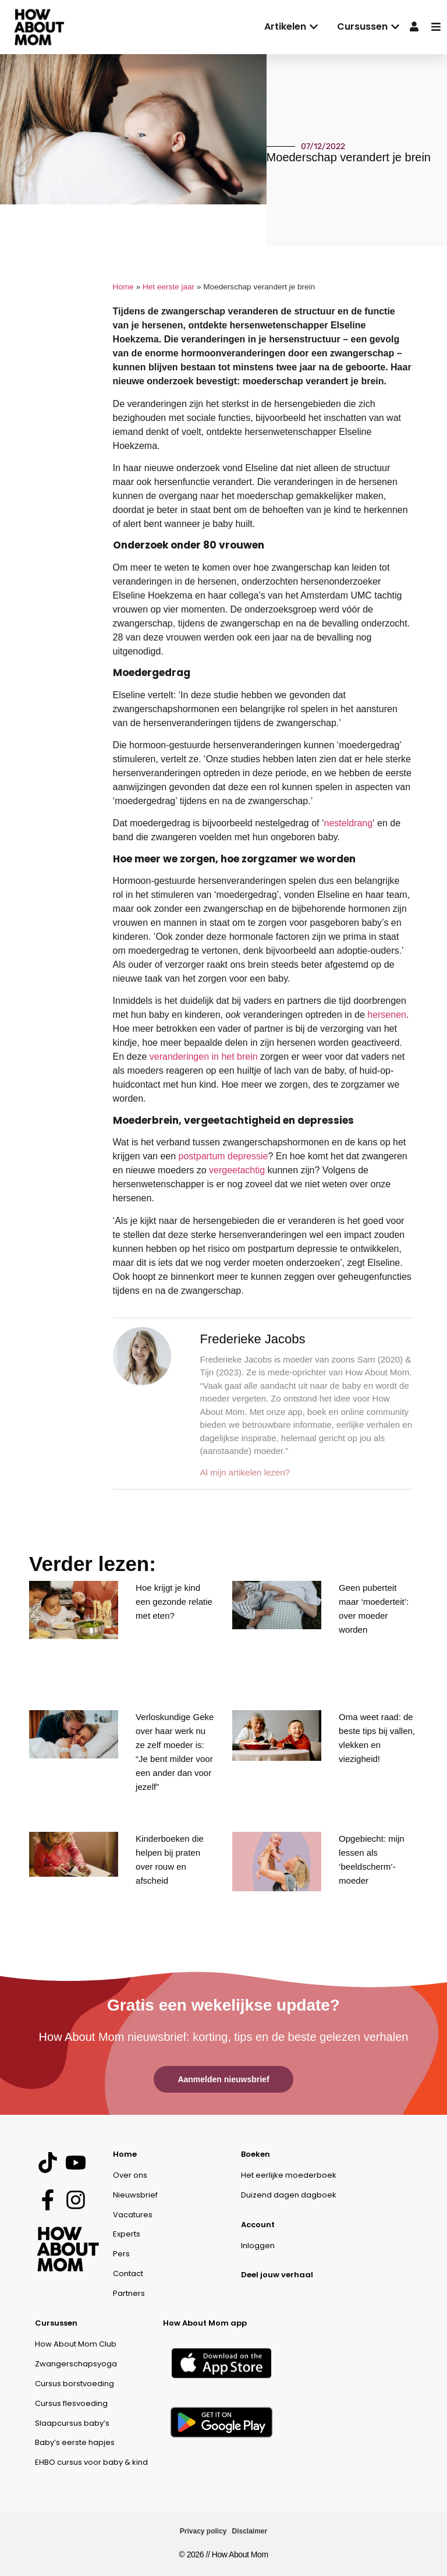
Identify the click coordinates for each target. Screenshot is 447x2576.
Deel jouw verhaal (277, 2274)
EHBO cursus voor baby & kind (91, 2462)
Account (258, 2224)
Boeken (255, 2154)
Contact (128, 2273)
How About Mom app (205, 2323)
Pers (121, 2253)
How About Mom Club (75, 2343)
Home (123, 286)
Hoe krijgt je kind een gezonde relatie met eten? (174, 1601)
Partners (129, 2293)
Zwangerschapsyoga (76, 2363)
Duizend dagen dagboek (288, 2194)
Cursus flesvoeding (71, 2403)
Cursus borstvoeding (74, 2383)
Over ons (130, 2175)
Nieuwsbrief (135, 2194)
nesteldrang (348, 823)
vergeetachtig (237, 1170)
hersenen (386, 1015)
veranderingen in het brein (204, 1056)
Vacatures (132, 2214)
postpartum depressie (223, 1156)
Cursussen (56, 2323)
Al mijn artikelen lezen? (245, 1472)
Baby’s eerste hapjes (75, 2442)
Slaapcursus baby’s (72, 2423)
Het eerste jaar (168, 286)
